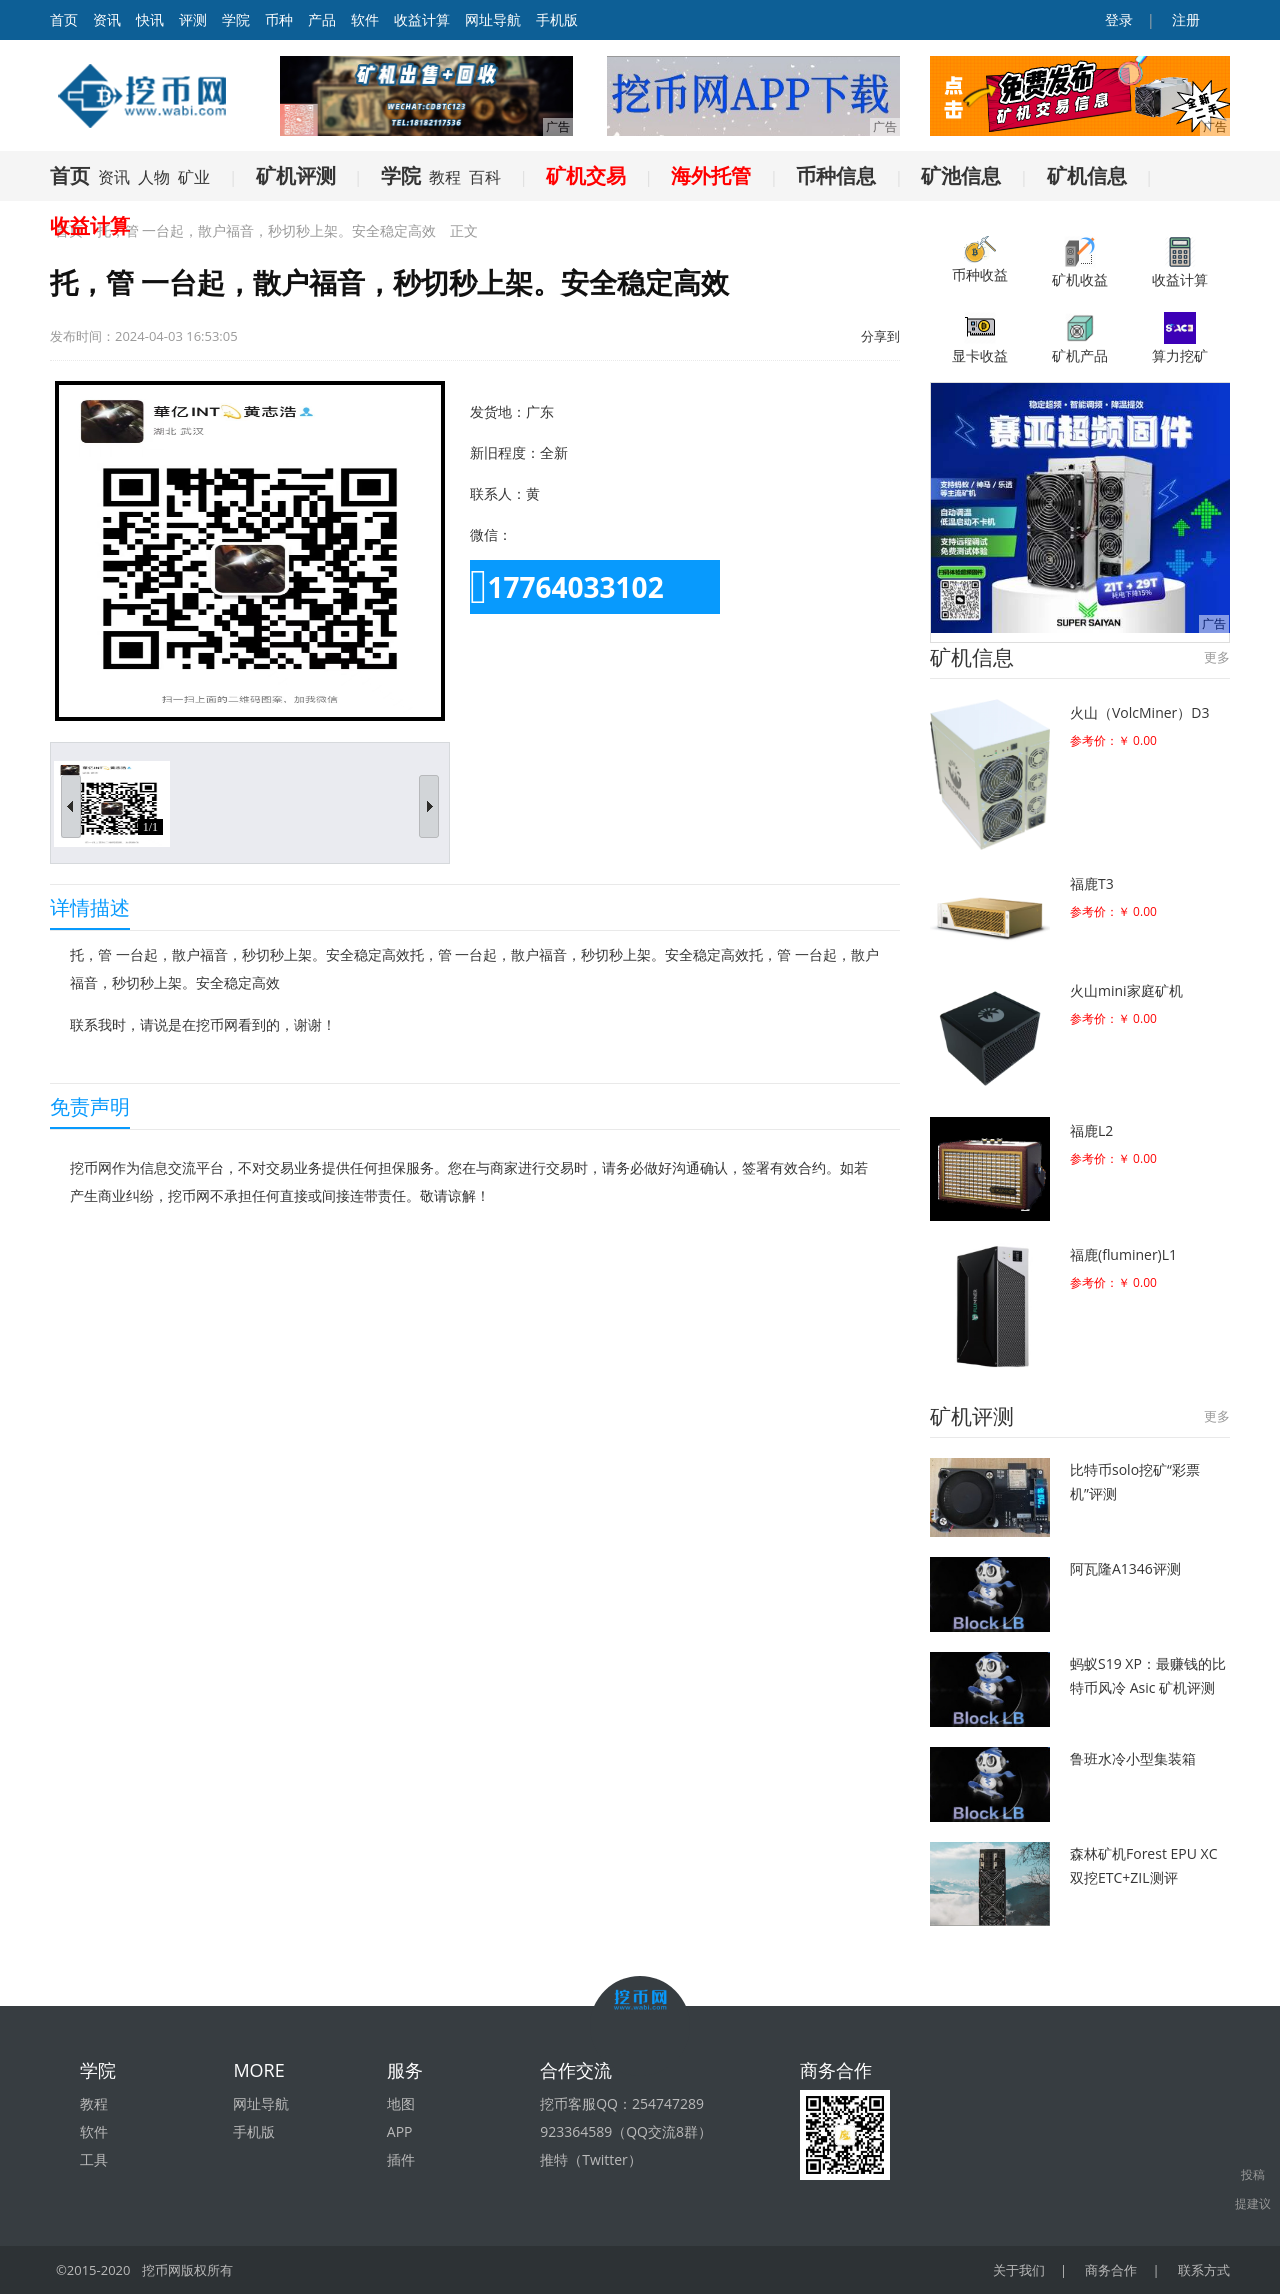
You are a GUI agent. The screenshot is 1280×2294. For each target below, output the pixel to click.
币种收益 (980, 260)
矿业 (194, 177)
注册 (1184, 19)
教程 (445, 177)
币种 (279, 19)
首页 (70, 175)
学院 (236, 19)
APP (400, 2131)
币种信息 (836, 175)
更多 (1217, 657)
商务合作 (1111, 2270)
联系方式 (1204, 2270)
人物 (154, 177)
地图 (401, 2103)
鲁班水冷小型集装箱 (1133, 1758)
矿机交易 (586, 175)
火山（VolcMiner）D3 (1139, 712)
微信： (491, 534)
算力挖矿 (1180, 338)
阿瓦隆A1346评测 (1125, 1568)
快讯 (150, 19)
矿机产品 (1080, 338)
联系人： (498, 493)
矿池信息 (961, 175)
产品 (322, 19)
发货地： (498, 411)
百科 (485, 177)
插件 (401, 2159)
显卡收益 (980, 338)
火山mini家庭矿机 (1126, 990)
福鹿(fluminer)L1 (1123, 1254)
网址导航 (493, 19)
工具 (94, 2159)
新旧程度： (505, 452)
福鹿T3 (1092, 883)
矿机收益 (1080, 262)
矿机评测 (296, 175)
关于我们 (1019, 2270)
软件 (365, 19)
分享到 (880, 336)
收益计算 (422, 19)
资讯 (107, 19)
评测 (193, 19)
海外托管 (711, 175)
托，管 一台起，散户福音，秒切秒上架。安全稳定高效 (267, 230)
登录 (1118, 19)
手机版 (557, 19)
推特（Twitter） (591, 2159)
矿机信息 (1087, 175)
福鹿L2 (1091, 1130)
